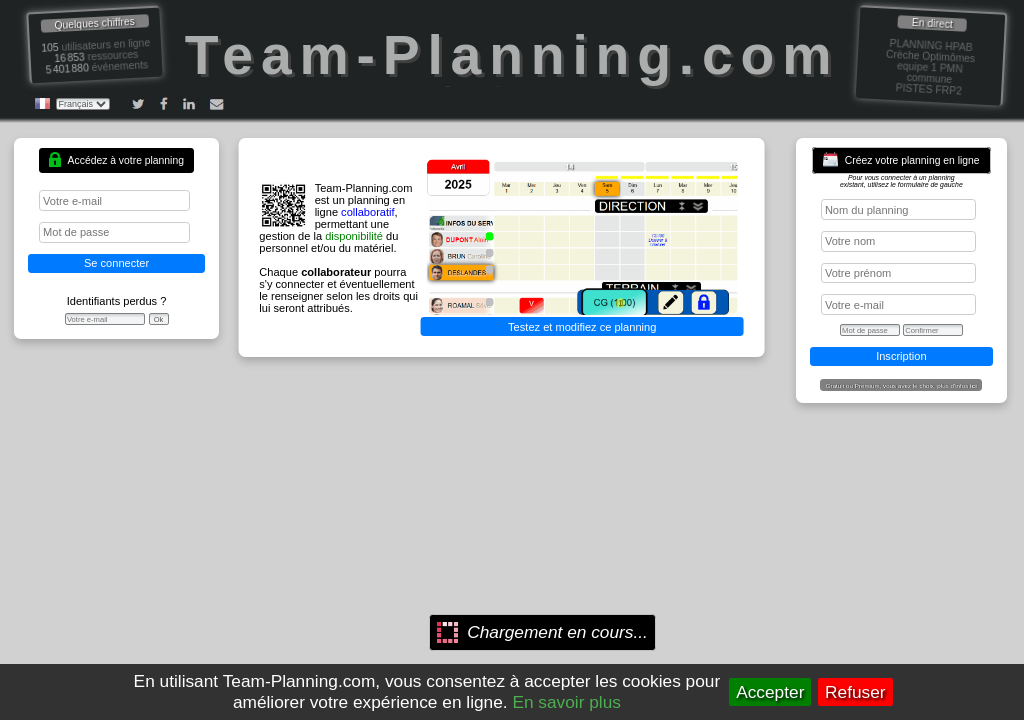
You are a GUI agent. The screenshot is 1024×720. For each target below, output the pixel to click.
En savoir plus (566, 702)
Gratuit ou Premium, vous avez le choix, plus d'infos (901, 385)
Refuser (855, 692)
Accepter (770, 692)
